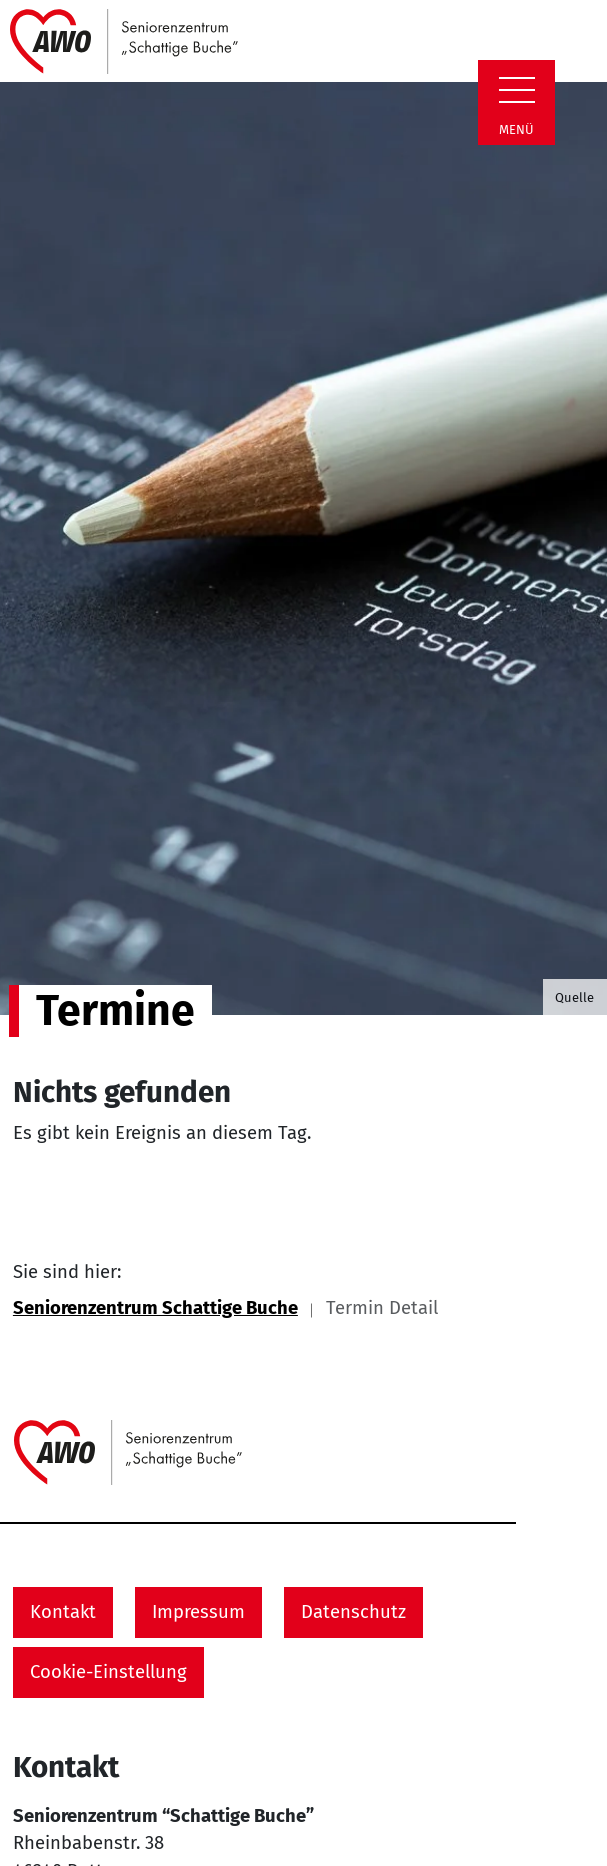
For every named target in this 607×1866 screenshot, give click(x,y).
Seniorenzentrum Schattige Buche (155, 1308)
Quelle (574, 997)
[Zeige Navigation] (517, 90)
